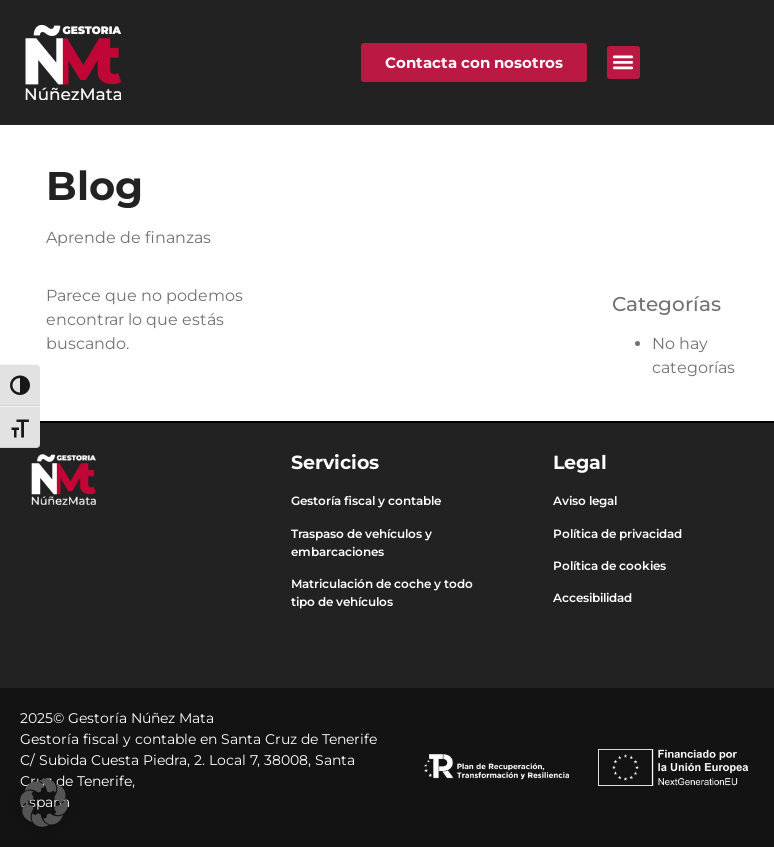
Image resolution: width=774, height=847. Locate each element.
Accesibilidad (592, 597)
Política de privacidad (617, 533)
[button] (623, 62)
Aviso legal (585, 500)
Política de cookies (609, 565)
